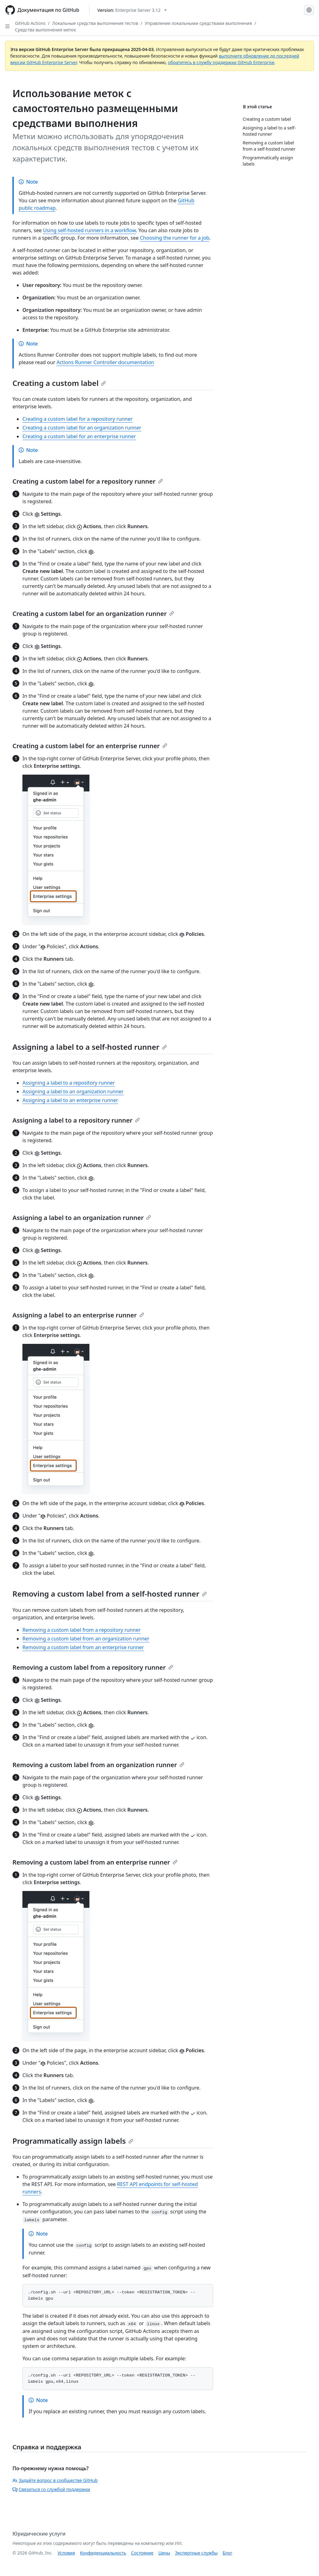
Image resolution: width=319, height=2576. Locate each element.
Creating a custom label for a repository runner (77, 418)
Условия (66, 2553)
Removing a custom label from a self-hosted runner (109, 1593)
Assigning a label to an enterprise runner (70, 1100)
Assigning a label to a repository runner (68, 1082)
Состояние (142, 2553)
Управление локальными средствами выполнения (198, 23)
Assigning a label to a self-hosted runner (89, 1047)
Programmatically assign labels (72, 2141)
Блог (227, 2553)
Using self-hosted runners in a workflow (89, 230)
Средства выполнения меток (45, 30)
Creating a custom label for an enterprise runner (79, 436)
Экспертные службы (196, 2553)
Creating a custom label (59, 383)
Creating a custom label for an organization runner (81, 427)
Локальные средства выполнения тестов (95, 23)
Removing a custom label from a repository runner (81, 1629)
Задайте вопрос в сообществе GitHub (55, 2480)
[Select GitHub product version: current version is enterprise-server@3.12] (132, 10)
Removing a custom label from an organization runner (85, 1638)
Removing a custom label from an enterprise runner (83, 1647)
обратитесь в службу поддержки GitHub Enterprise (221, 62)
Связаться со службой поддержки (51, 2489)
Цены (164, 2553)
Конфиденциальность (103, 2553)
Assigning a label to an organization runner (72, 1091)
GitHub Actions (30, 23)
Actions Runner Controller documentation (105, 362)
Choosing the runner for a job (174, 237)
